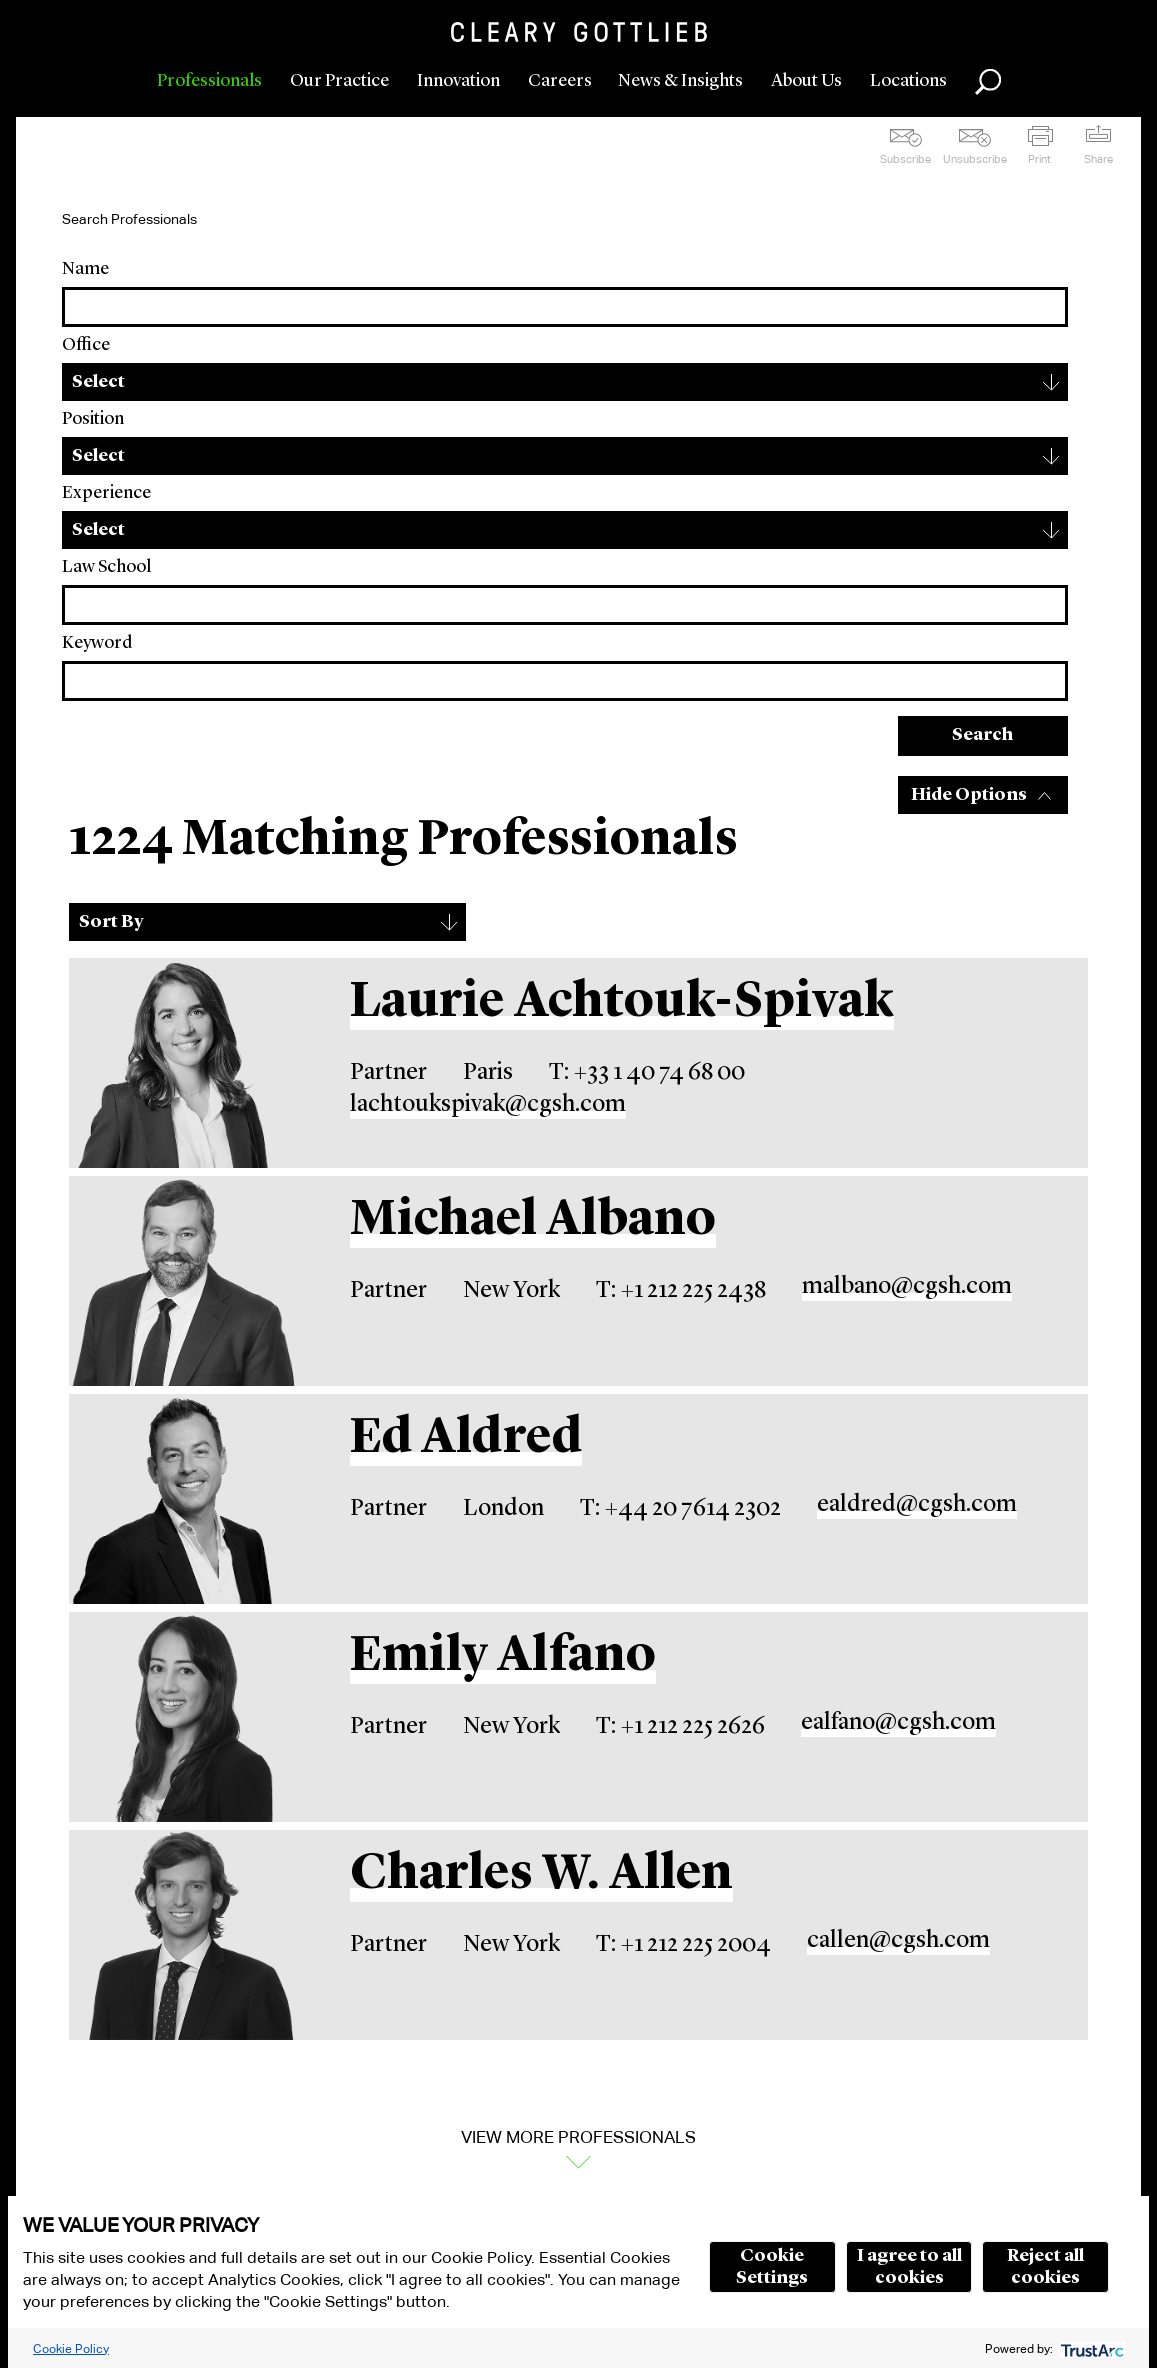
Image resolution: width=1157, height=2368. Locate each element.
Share (1098, 159)
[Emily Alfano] (184, 1717)
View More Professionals (578, 2137)
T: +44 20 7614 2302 (680, 1509)
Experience (106, 493)
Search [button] (988, 82)
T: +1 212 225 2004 (683, 1945)
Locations (908, 81)
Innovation (458, 81)
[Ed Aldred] (184, 1499)
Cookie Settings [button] (772, 2267)
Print (1039, 159)
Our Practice (339, 81)
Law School (106, 567)
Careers (560, 81)
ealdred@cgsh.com (917, 1505)
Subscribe (905, 159)
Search (982, 735)
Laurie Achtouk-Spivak (622, 1003)
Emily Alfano (503, 1657)
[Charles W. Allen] (184, 1935)
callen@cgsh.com (898, 1941)
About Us (806, 81)
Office (86, 345)
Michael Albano (533, 1221)
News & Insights (680, 81)
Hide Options (969, 795)
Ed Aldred (466, 1439)
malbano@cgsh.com (907, 1287)
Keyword (97, 643)
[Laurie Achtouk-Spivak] (184, 1063)
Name (85, 269)
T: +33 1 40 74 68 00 (647, 1073)
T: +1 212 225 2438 (681, 1291)
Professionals (209, 81)
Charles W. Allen (541, 1875)
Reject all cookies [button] (1045, 2267)
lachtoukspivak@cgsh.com (488, 1105)
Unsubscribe (975, 159)
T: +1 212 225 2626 (680, 1727)
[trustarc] (1090, 2348)
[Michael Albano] (184, 1281)
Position (93, 419)
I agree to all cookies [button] (909, 2267)
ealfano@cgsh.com (898, 1723)
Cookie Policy (71, 2348)
